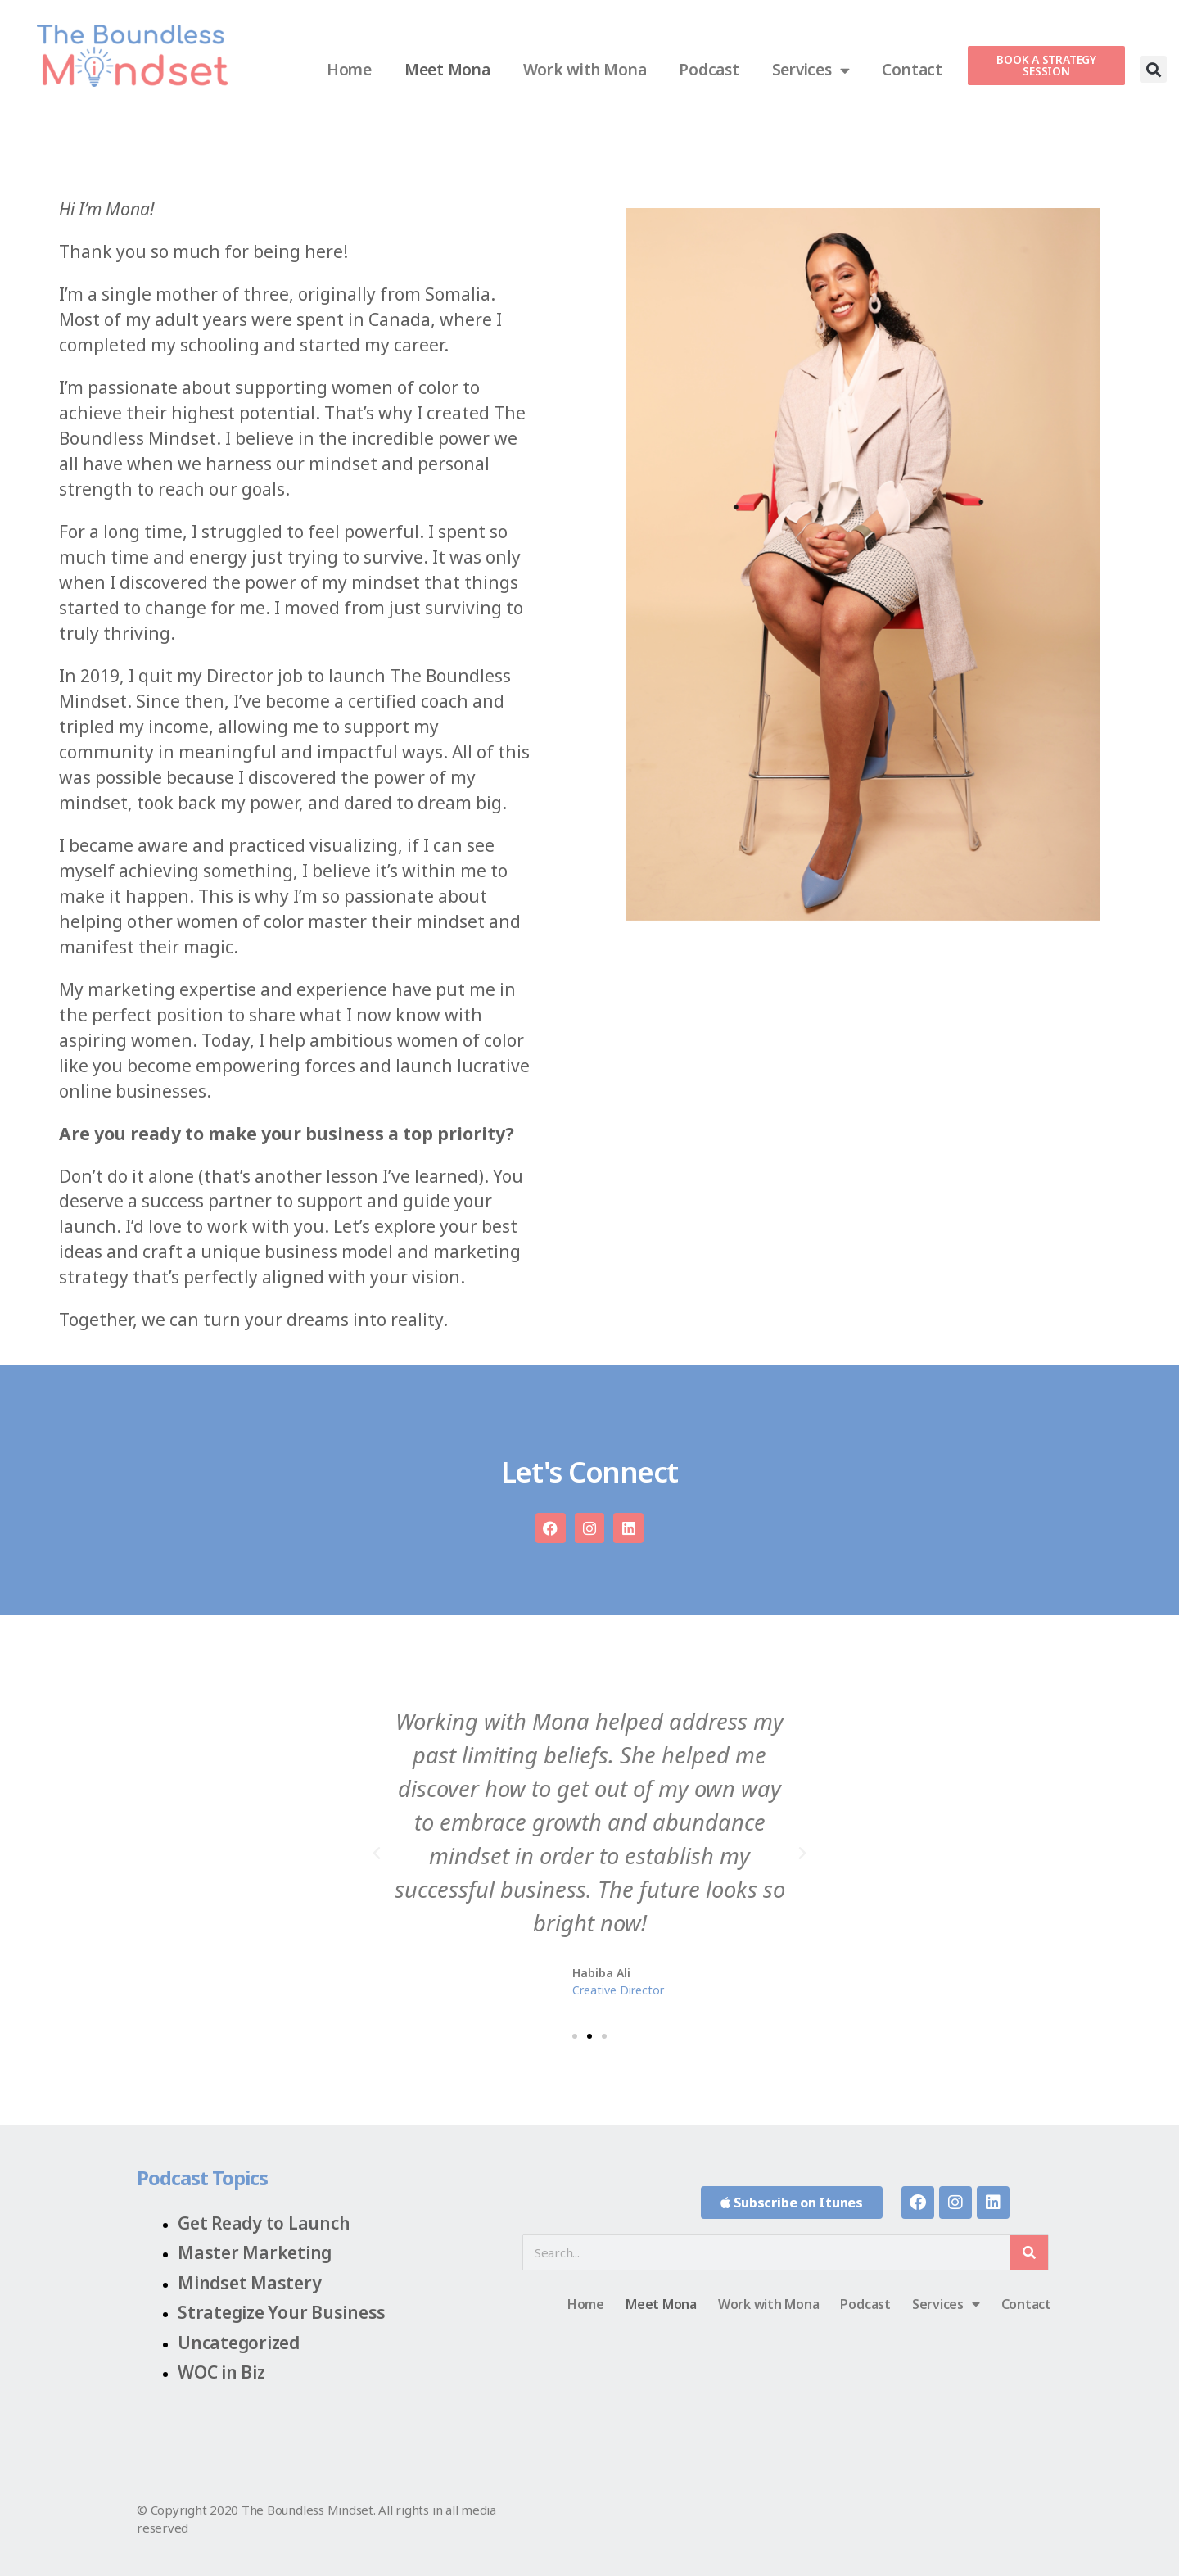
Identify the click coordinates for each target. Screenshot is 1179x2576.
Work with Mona (585, 69)
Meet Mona (447, 69)
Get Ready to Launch (264, 2223)
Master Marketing (255, 2252)
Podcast (709, 69)
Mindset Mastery (249, 2282)
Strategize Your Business (282, 2312)
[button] (1153, 69)
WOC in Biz (221, 2372)
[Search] (1029, 2252)
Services (811, 70)
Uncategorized (239, 2342)
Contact (912, 69)
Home (349, 69)
